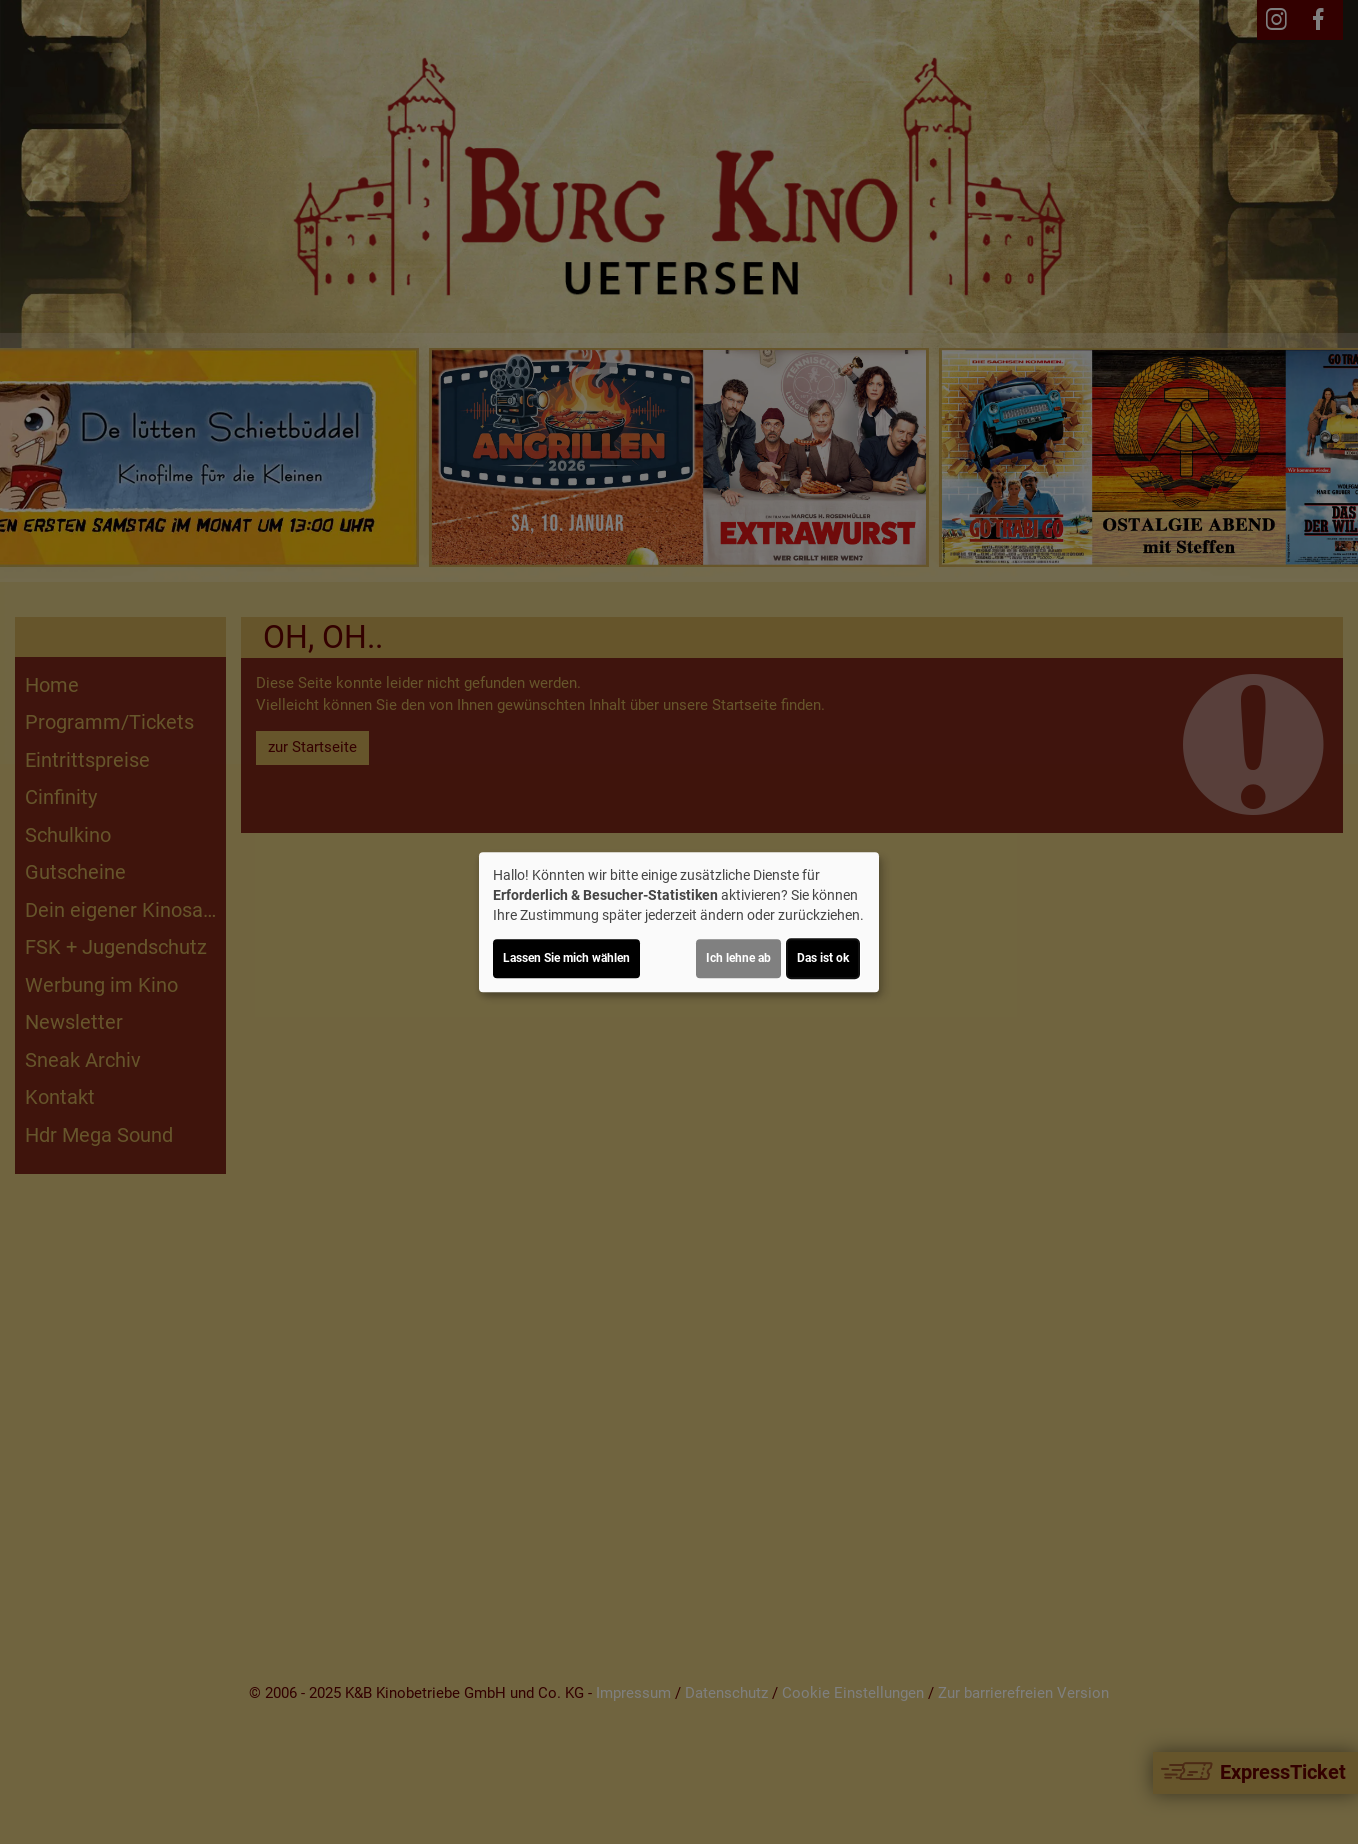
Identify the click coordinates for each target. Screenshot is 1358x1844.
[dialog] (679, 922)
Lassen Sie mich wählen (566, 958)
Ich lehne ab (738, 958)
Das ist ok (823, 958)
